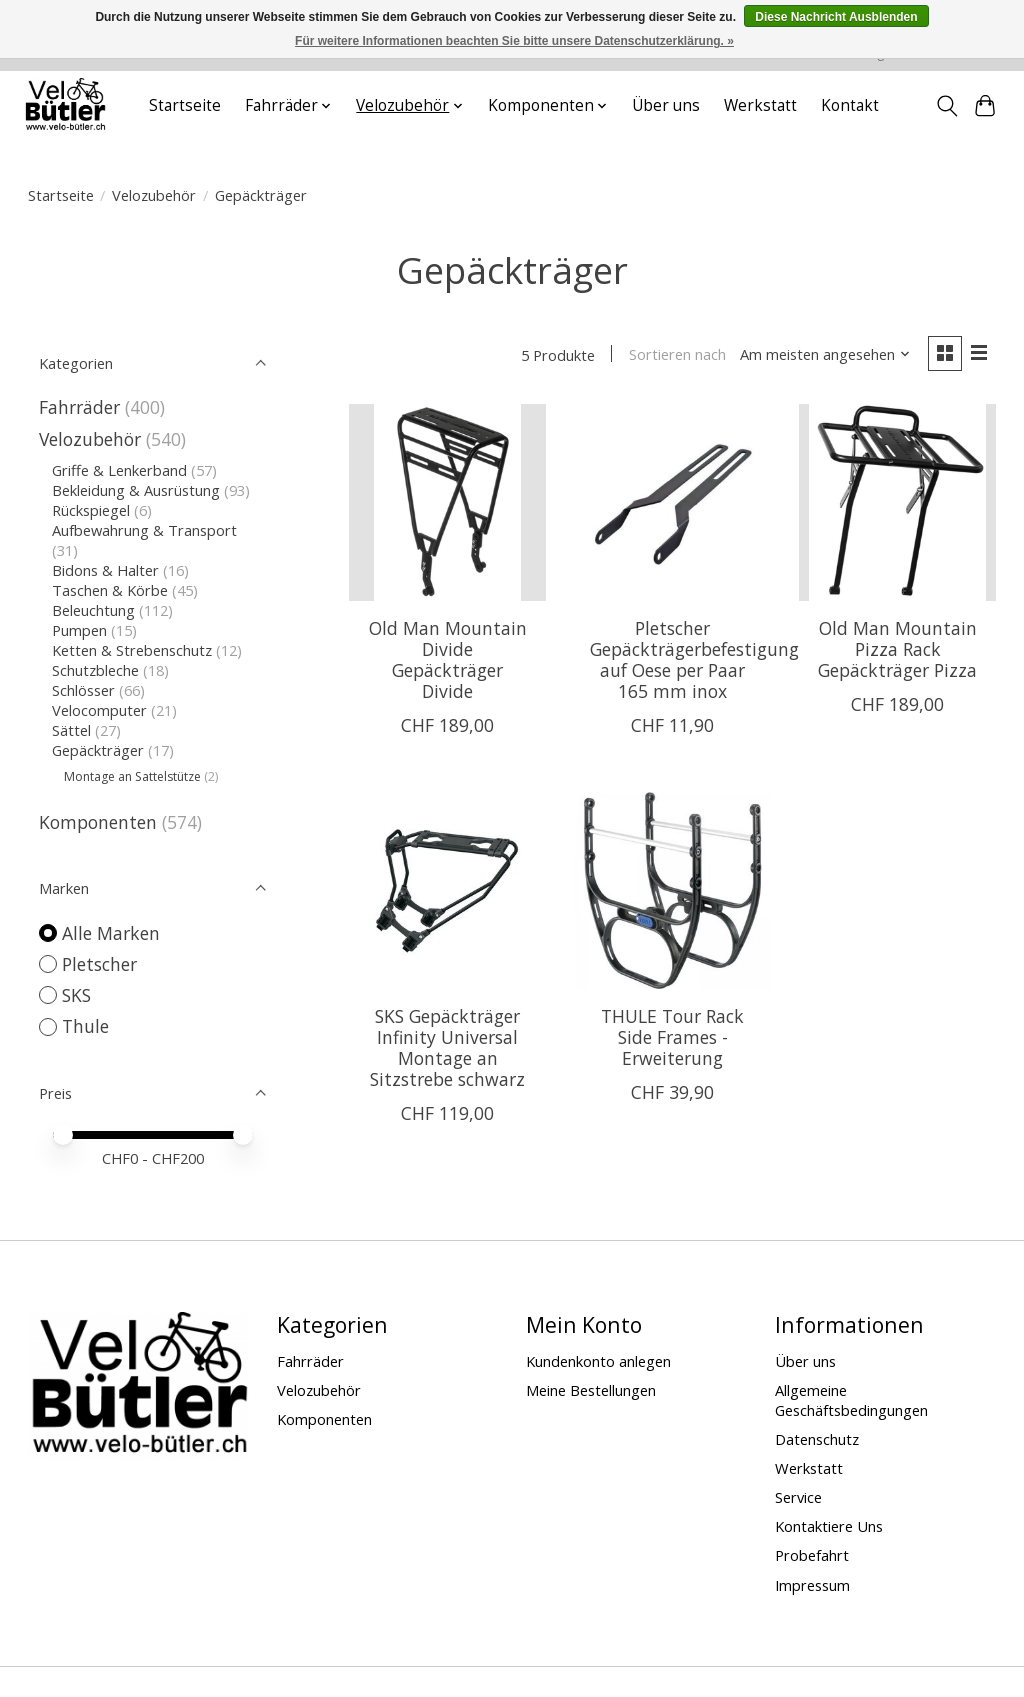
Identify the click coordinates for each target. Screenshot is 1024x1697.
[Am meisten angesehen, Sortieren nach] (825, 355)
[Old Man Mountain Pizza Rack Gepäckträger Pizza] (897, 502)
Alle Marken (111, 933)
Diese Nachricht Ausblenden (836, 17)
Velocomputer (99, 710)
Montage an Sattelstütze (132, 776)
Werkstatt (760, 105)
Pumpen (79, 630)
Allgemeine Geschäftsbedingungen (851, 1400)
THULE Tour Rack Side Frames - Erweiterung (672, 1037)
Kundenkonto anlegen (598, 1361)
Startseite (185, 105)
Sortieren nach (677, 355)
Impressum (812, 1585)
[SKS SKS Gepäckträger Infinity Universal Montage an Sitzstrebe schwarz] (447, 890)
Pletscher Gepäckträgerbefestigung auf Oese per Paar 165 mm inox (694, 659)
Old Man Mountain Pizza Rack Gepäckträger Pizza (897, 649)
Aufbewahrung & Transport (144, 530)
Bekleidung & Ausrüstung (136, 490)
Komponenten (98, 822)
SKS (76, 995)
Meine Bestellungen (591, 1390)
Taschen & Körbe (110, 590)
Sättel (71, 730)
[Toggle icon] (946, 106)
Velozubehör (154, 195)
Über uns (666, 105)
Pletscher (99, 964)
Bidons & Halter (105, 570)
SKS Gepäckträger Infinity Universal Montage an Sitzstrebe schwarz (447, 1047)
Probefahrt (812, 1555)
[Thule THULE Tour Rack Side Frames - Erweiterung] (672, 890)
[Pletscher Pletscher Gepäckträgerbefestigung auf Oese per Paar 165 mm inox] (672, 502)
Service (798, 1497)
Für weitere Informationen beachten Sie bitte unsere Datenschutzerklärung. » (514, 41)
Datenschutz (817, 1439)
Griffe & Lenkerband (119, 470)
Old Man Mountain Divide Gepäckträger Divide (448, 659)
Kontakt (850, 105)
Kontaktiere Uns (829, 1526)
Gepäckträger (98, 750)
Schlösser (83, 690)
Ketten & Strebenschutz (132, 650)
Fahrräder (79, 407)
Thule (85, 1026)
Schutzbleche (95, 670)
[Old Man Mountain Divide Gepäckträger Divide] (447, 502)
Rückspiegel (91, 510)
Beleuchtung (93, 610)
